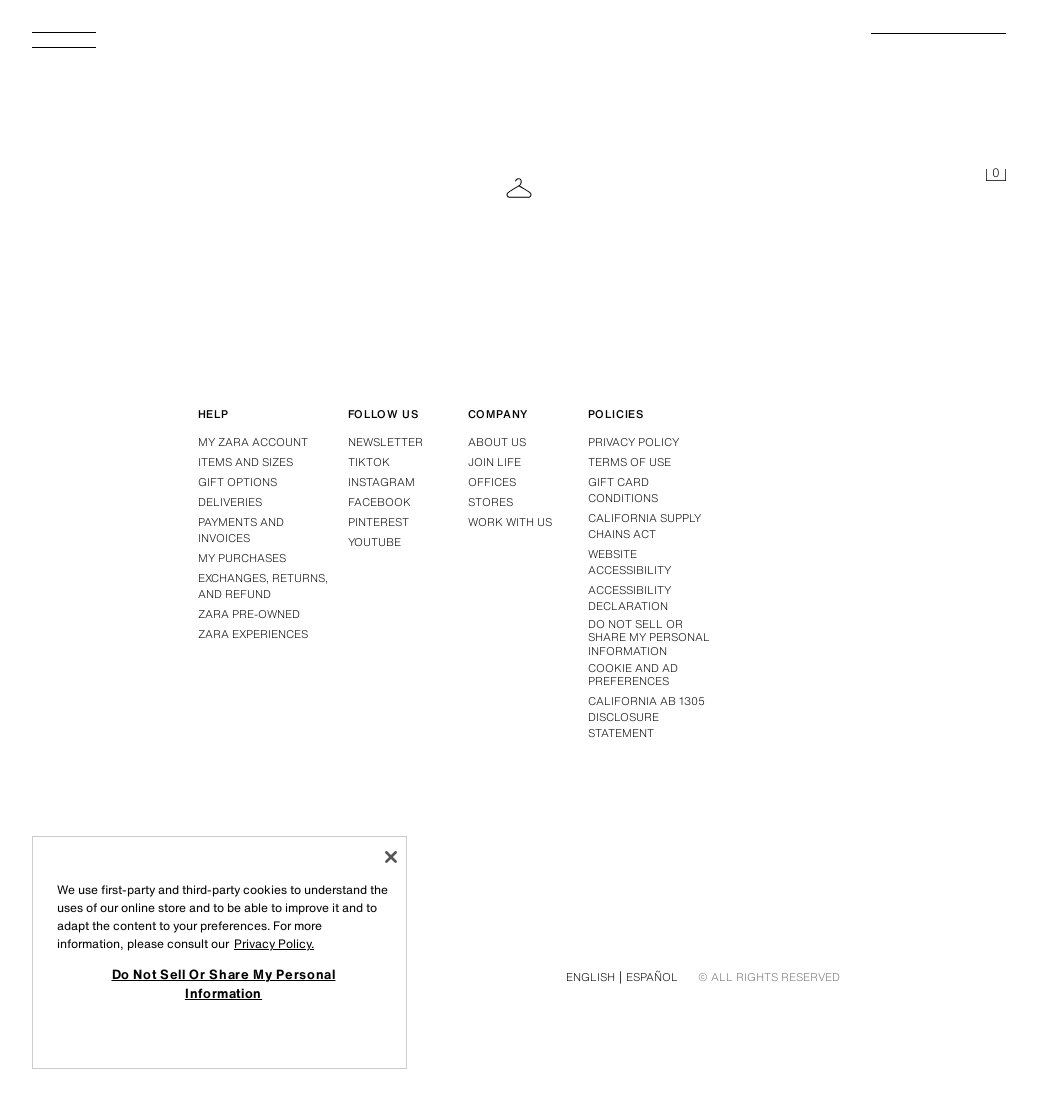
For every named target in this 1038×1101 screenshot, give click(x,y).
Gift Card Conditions (623, 490)
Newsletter (385, 442)
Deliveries (230, 502)
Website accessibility (629, 562)
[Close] (391, 857)
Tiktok (369, 462)
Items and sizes (245, 462)
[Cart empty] (996, 176)
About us (497, 442)
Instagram (381, 482)
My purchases (242, 558)
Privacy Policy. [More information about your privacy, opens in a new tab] (274, 943)
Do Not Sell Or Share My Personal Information (649, 638)
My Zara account (253, 442)
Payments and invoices (241, 530)
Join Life (494, 462)
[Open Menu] (72, 46)
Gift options (237, 482)
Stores (490, 502)
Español (652, 977)
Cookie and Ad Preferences (633, 675)
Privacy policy (633, 442)
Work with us (510, 522)
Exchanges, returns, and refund (263, 586)
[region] (219, 952)
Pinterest (378, 522)
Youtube (374, 542)
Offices (492, 482)
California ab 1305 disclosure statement (646, 717)
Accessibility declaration (629, 598)
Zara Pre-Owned (249, 614)
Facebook (379, 502)
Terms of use (629, 462)
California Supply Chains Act (644, 526)
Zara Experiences (253, 634)
